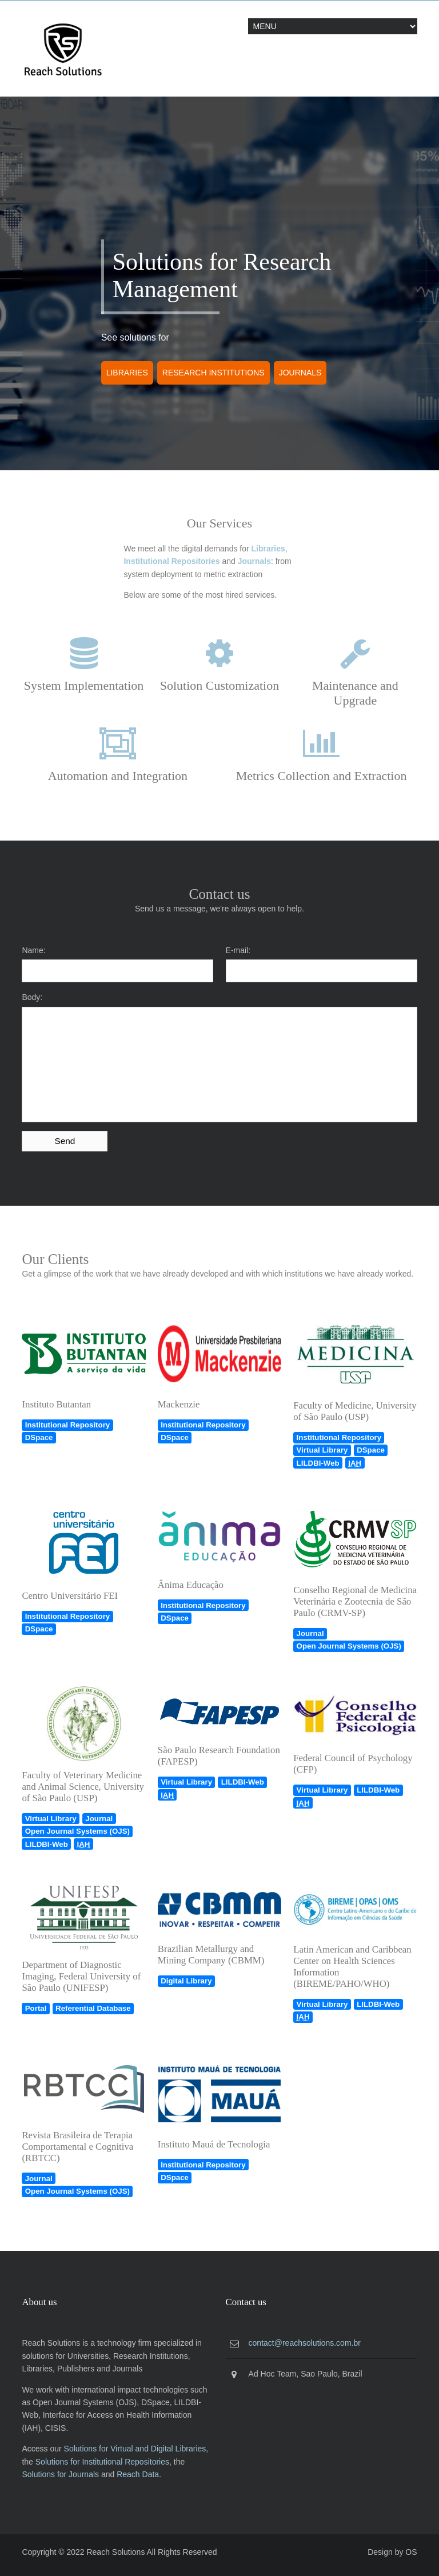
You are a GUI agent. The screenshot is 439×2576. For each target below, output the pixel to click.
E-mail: (238, 950)
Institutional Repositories (171, 561)
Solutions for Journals (60, 2474)
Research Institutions (213, 372)
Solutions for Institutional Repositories (102, 2461)
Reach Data (138, 2474)
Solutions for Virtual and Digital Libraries (135, 2448)
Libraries (127, 372)
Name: (33, 950)
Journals (300, 372)
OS (411, 2552)
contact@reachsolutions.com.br (305, 2342)
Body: (32, 997)
